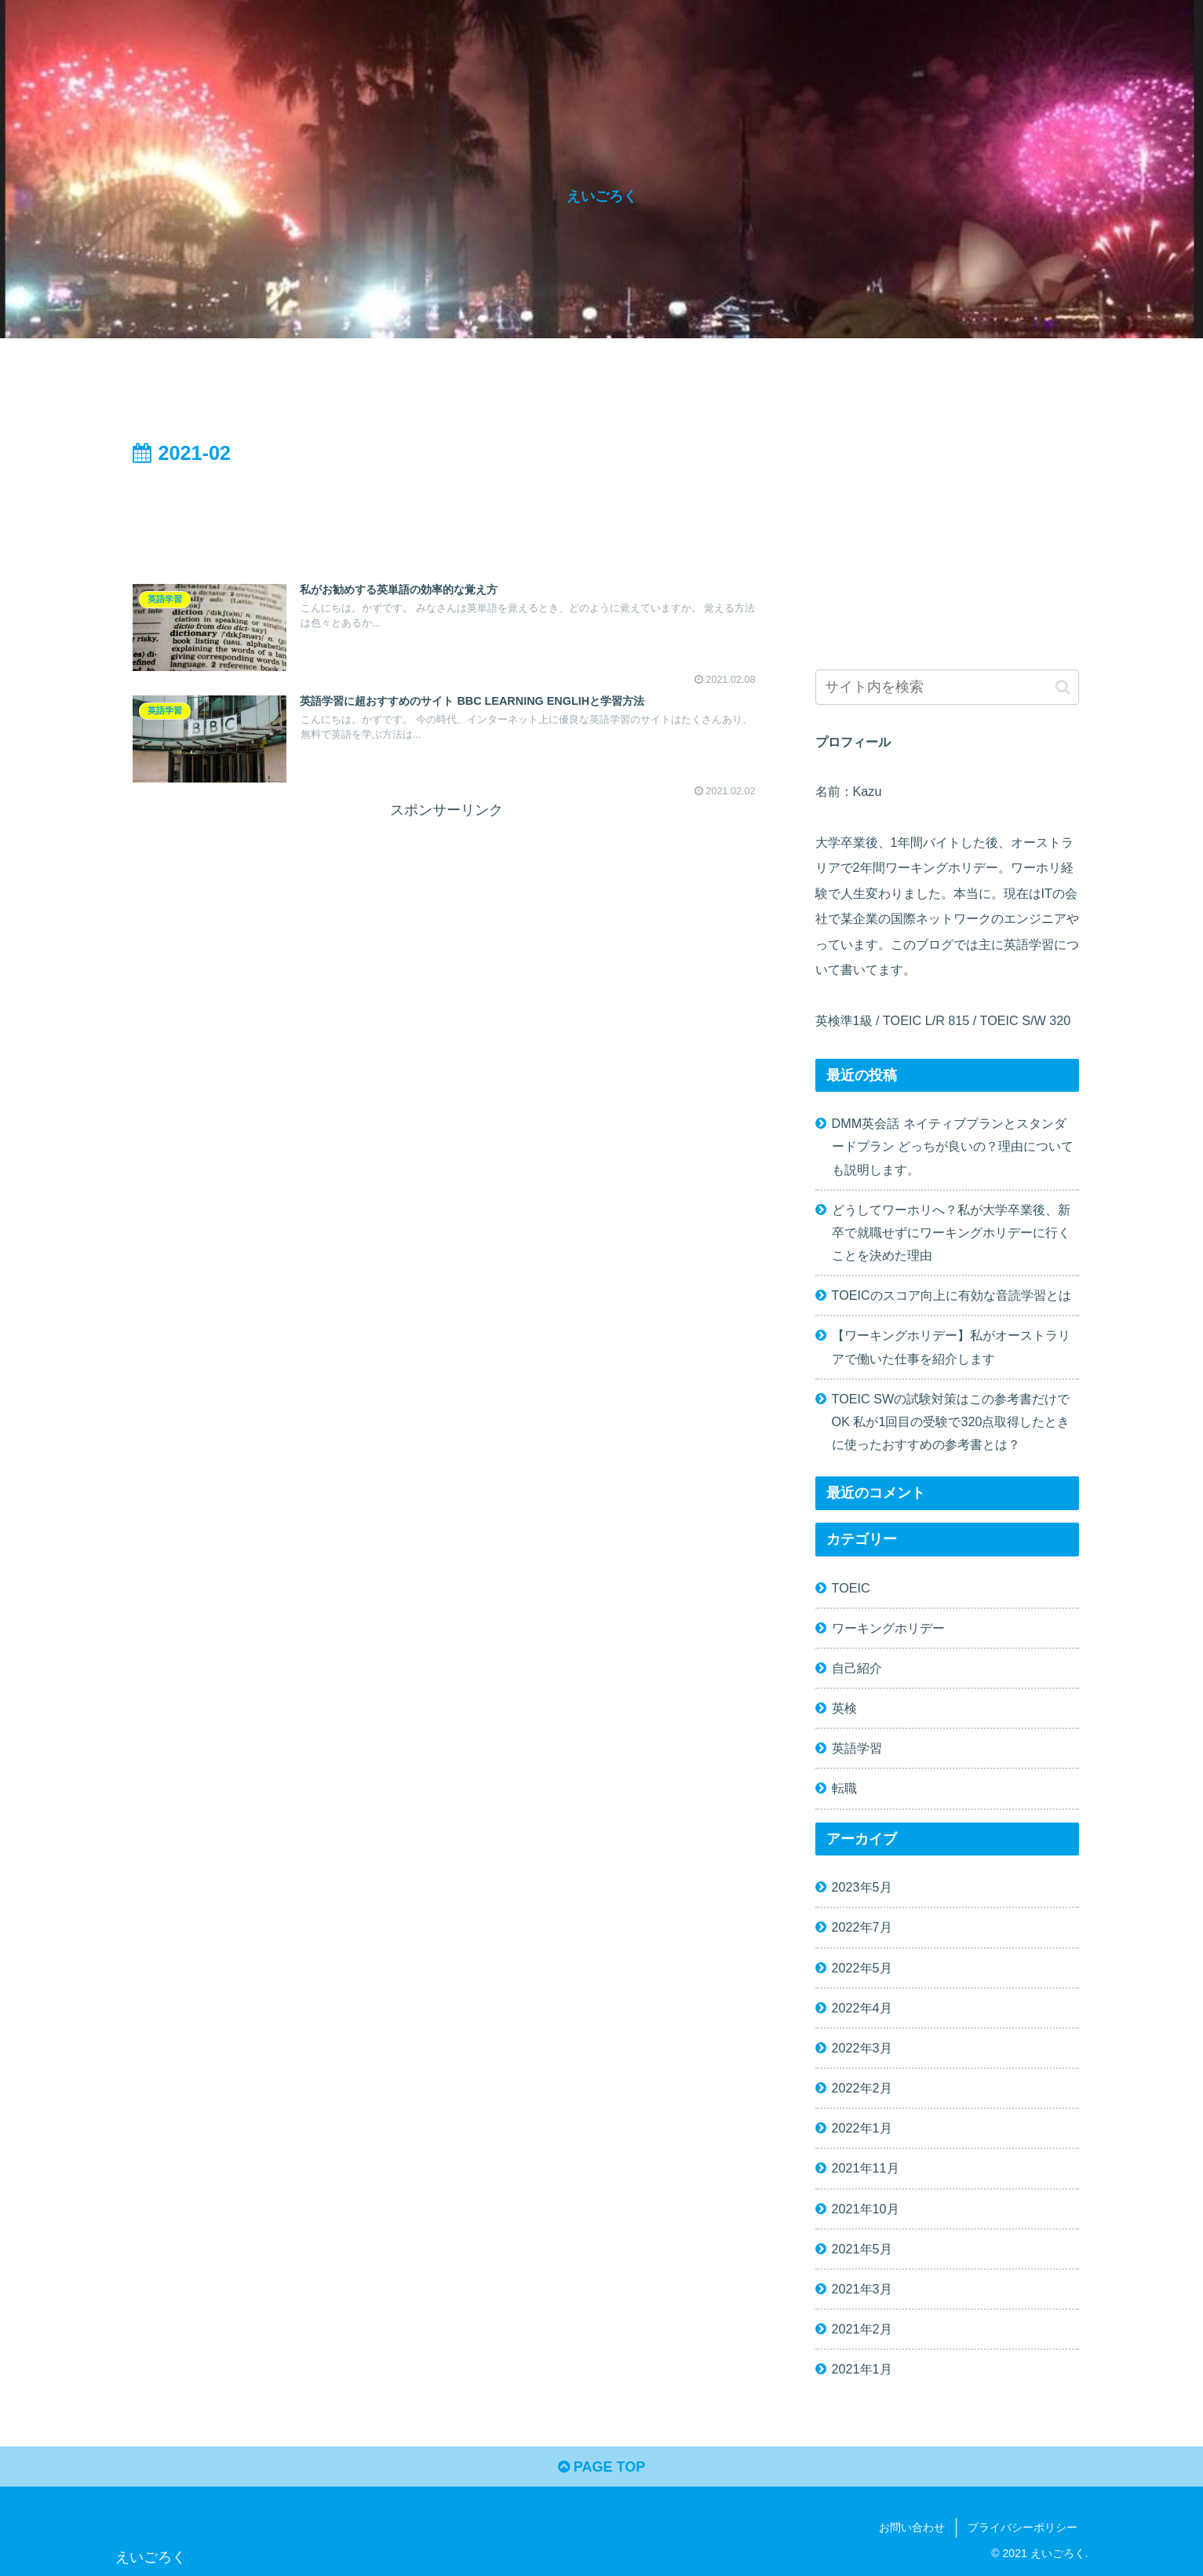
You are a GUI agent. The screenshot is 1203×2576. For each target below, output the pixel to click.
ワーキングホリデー (888, 1628)
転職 (844, 1788)
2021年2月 (862, 2329)
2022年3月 (862, 2048)
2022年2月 (862, 2088)
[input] (947, 687)
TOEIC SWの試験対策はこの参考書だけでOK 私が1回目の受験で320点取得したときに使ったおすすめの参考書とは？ (951, 1421)
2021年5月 (862, 2249)
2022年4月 (862, 2008)
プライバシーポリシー (1022, 2527)
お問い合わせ (912, 2527)
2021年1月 (862, 2369)
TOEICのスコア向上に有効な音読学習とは (951, 1295)
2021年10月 (865, 2209)
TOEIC (851, 1588)
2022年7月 (862, 1927)
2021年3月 (862, 2289)
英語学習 (857, 1748)
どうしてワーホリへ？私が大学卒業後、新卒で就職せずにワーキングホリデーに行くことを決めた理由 (951, 1232)
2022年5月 (862, 1968)
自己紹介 (857, 1668)
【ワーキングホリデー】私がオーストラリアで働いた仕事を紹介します (951, 1346)
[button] (1063, 687)
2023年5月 (862, 1887)
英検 (844, 1708)
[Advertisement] (446, 514)
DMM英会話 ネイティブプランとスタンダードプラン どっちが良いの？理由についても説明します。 (953, 1146)
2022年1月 (862, 2128)
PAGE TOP (601, 2467)
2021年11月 (865, 2168)
